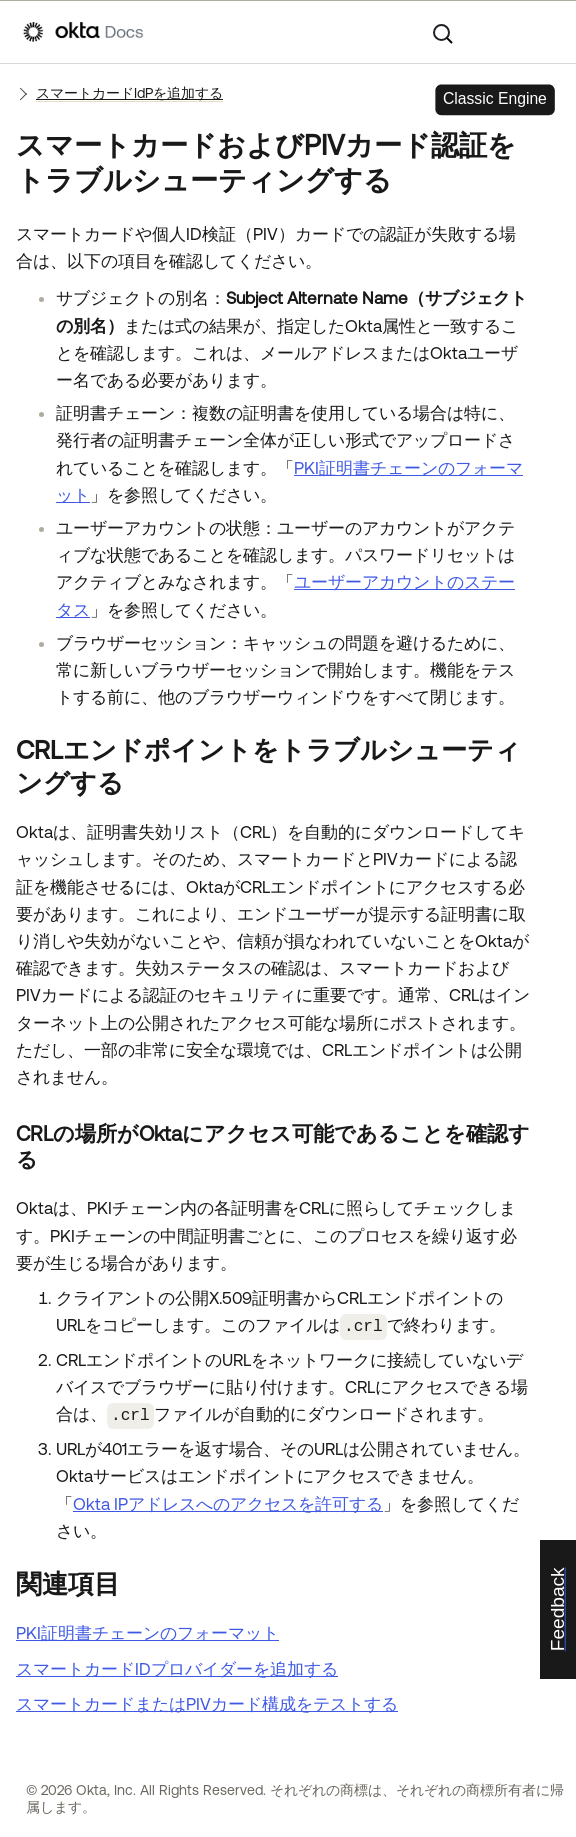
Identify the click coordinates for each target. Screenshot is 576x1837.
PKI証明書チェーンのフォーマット (147, 1630)
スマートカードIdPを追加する (129, 93)
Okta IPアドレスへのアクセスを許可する (228, 1500)
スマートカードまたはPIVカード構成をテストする (207, 1701)
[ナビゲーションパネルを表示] (543, 32)
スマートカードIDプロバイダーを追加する (177, 1665)
